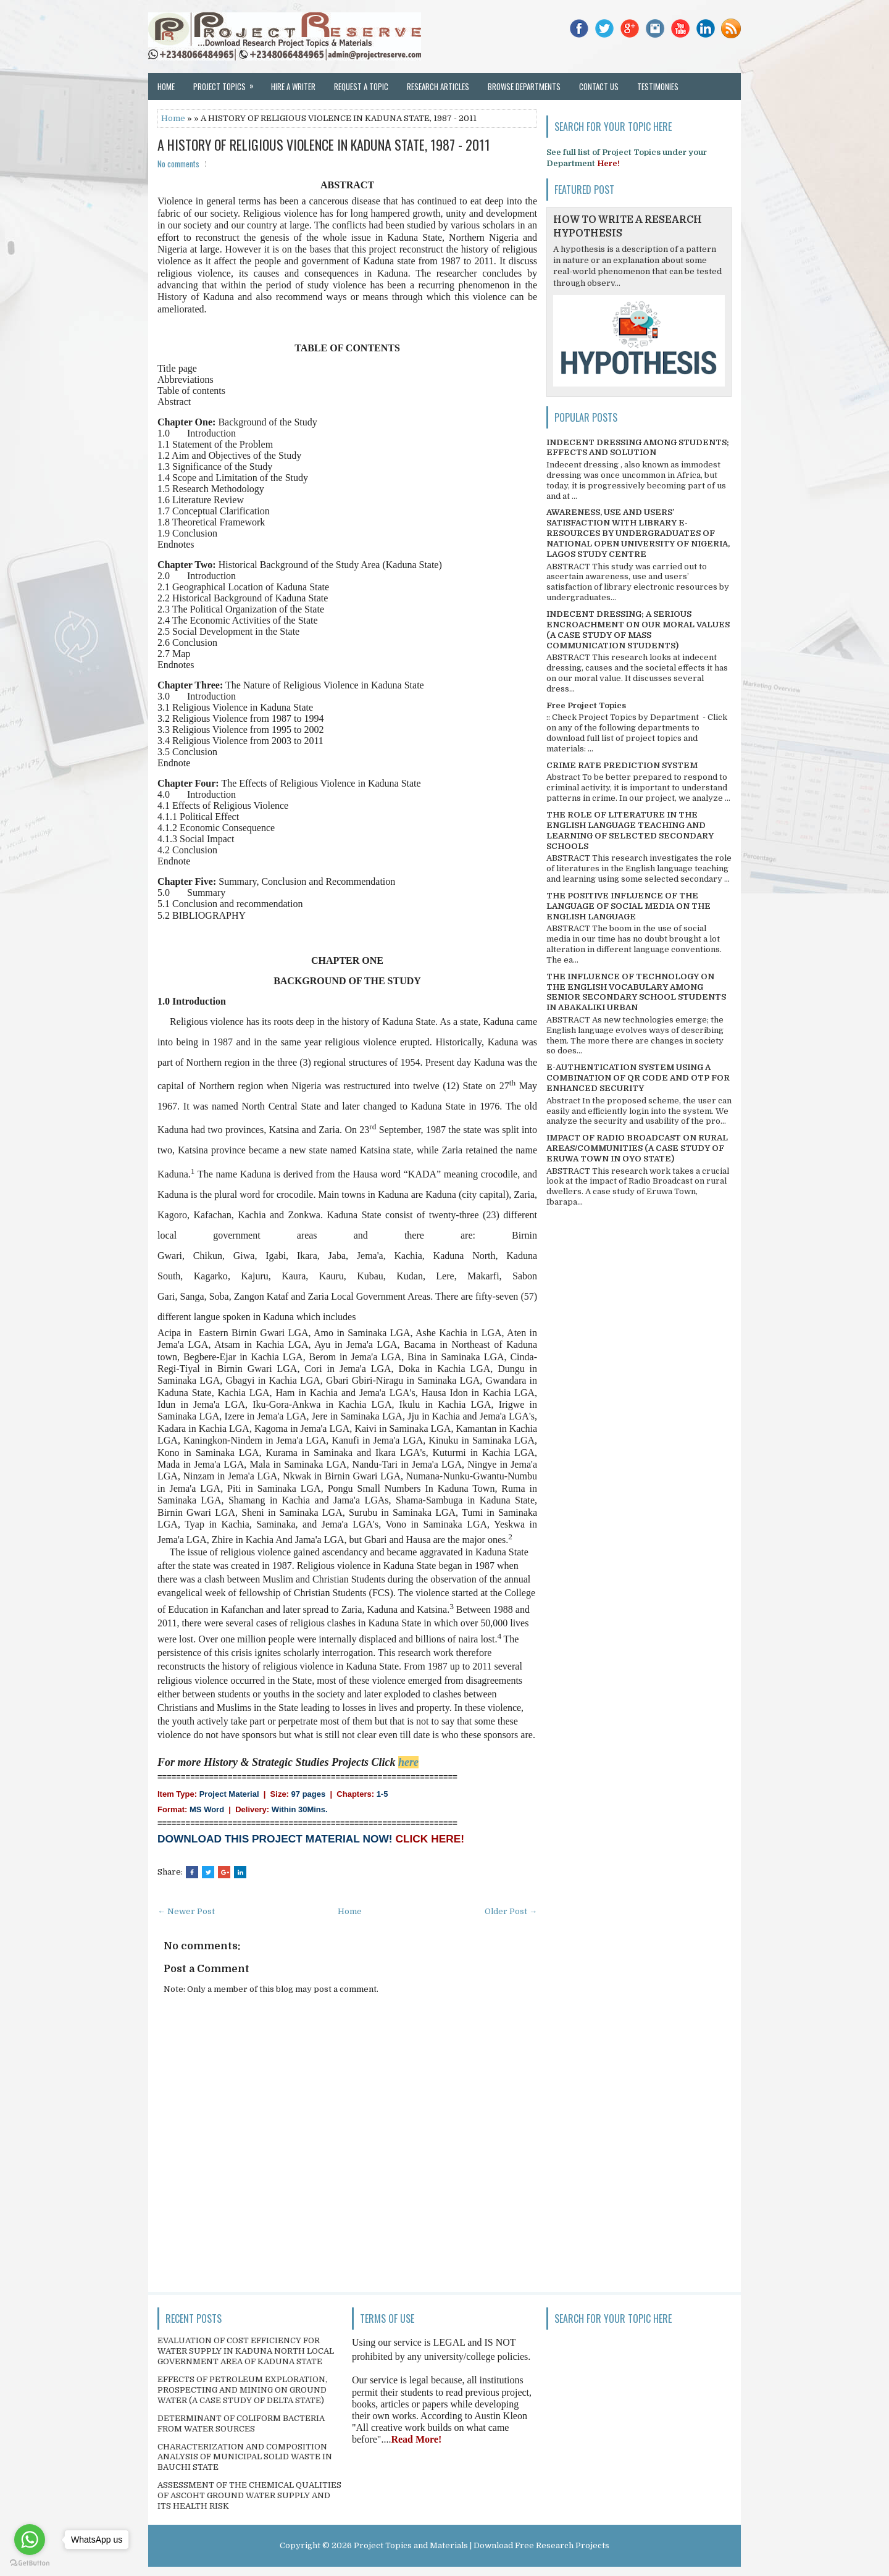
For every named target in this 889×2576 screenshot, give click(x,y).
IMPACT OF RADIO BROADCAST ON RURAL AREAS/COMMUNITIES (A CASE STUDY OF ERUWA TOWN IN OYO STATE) (637, 1148)
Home (166, 86)
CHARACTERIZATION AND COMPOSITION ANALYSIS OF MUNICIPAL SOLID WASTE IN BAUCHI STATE (244, 2457)
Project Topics (227, 83)
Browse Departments (524, 86)
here (408, 1762)
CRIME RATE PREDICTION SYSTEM (622, 765)
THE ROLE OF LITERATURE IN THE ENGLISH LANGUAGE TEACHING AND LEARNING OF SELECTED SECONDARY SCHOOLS (630, 830)
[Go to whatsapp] (29, 2539)
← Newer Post (186, 1911)
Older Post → (511, 1911)
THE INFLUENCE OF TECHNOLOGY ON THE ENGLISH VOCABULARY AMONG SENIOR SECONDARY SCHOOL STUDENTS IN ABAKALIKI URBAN (636, 992)
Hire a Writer (293, 86)
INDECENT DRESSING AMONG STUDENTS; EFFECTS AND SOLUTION (637, 448)
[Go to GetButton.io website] (29, 2563)
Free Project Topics (586, 705)
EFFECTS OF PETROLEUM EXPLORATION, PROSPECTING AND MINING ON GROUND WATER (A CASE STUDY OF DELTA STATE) (242, 2390)
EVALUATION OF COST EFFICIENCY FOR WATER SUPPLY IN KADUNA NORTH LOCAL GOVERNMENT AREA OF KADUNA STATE (245, 2351)
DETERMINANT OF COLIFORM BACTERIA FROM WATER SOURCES (241, 2423)
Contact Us (599, 86)
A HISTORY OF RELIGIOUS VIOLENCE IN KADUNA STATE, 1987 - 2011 (323, 144)
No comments (178, 163)
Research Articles (438, 86)
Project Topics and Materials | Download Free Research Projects (481, 2545)
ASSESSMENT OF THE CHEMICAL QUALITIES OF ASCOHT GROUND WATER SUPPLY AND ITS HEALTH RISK (249, 2495)
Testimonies (657, 86)
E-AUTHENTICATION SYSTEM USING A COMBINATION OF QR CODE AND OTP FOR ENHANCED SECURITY (638, 1078)
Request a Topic (361, 86)
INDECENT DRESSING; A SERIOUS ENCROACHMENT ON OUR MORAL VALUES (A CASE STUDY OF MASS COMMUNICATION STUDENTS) (638, 629)
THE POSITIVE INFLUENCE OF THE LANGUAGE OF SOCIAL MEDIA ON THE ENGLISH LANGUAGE (628, 906)
